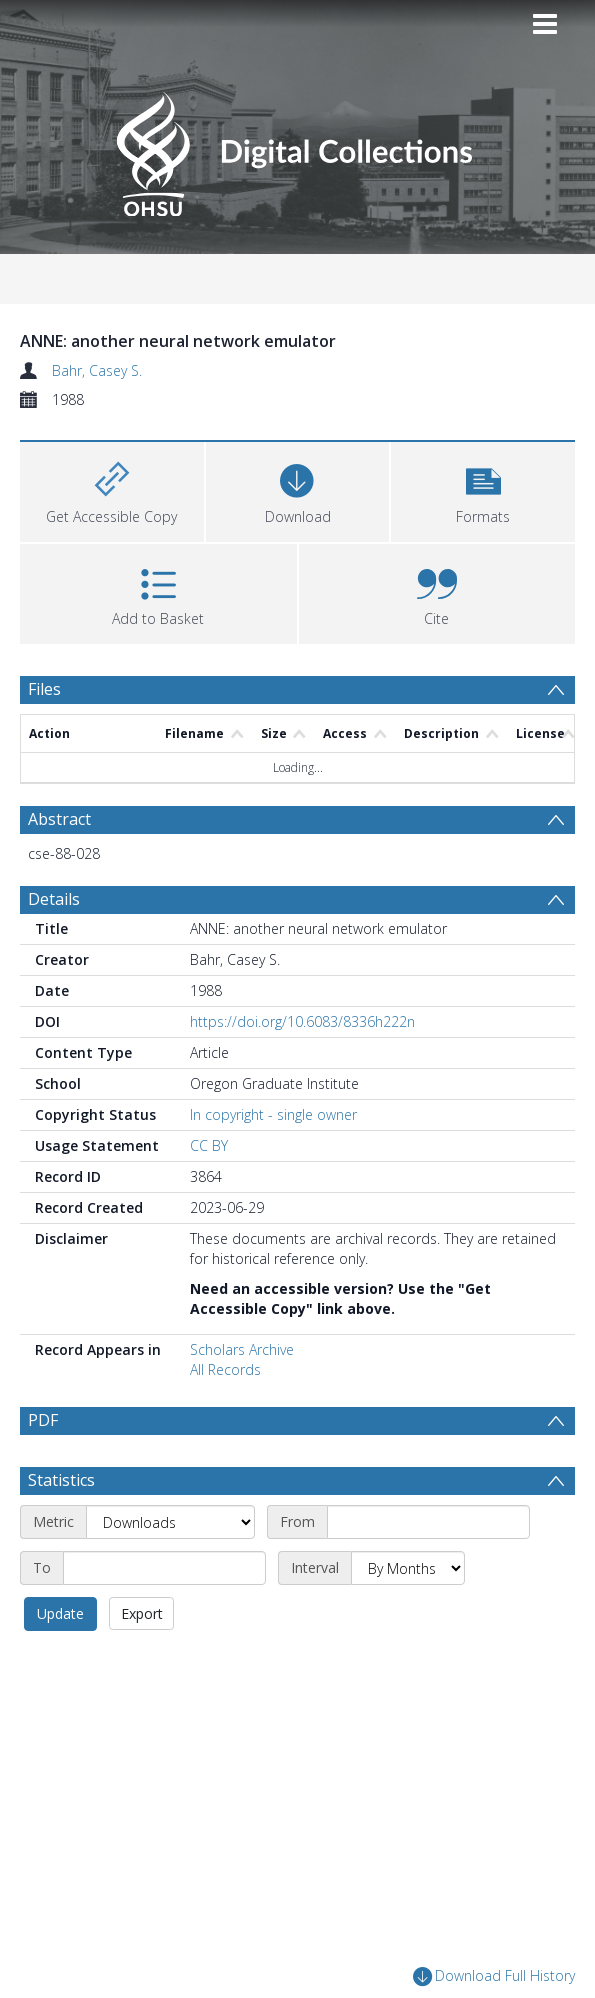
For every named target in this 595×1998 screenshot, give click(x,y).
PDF (43, 1420)
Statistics (61, 1528)
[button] (483, 489)
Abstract (59, 819)
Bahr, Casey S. (97, 370)
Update (60, 1661)
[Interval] (408, 1616)
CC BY (209, 1145)
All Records (225, 1369)
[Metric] (170, 1570)
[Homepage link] (297, 148)
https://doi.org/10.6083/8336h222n (302, 1021)
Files (44, 689)
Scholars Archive (242, 1349)
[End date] (164, 1616)
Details (54, 899)
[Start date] (428, 1570)
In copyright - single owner (273, 1114)
